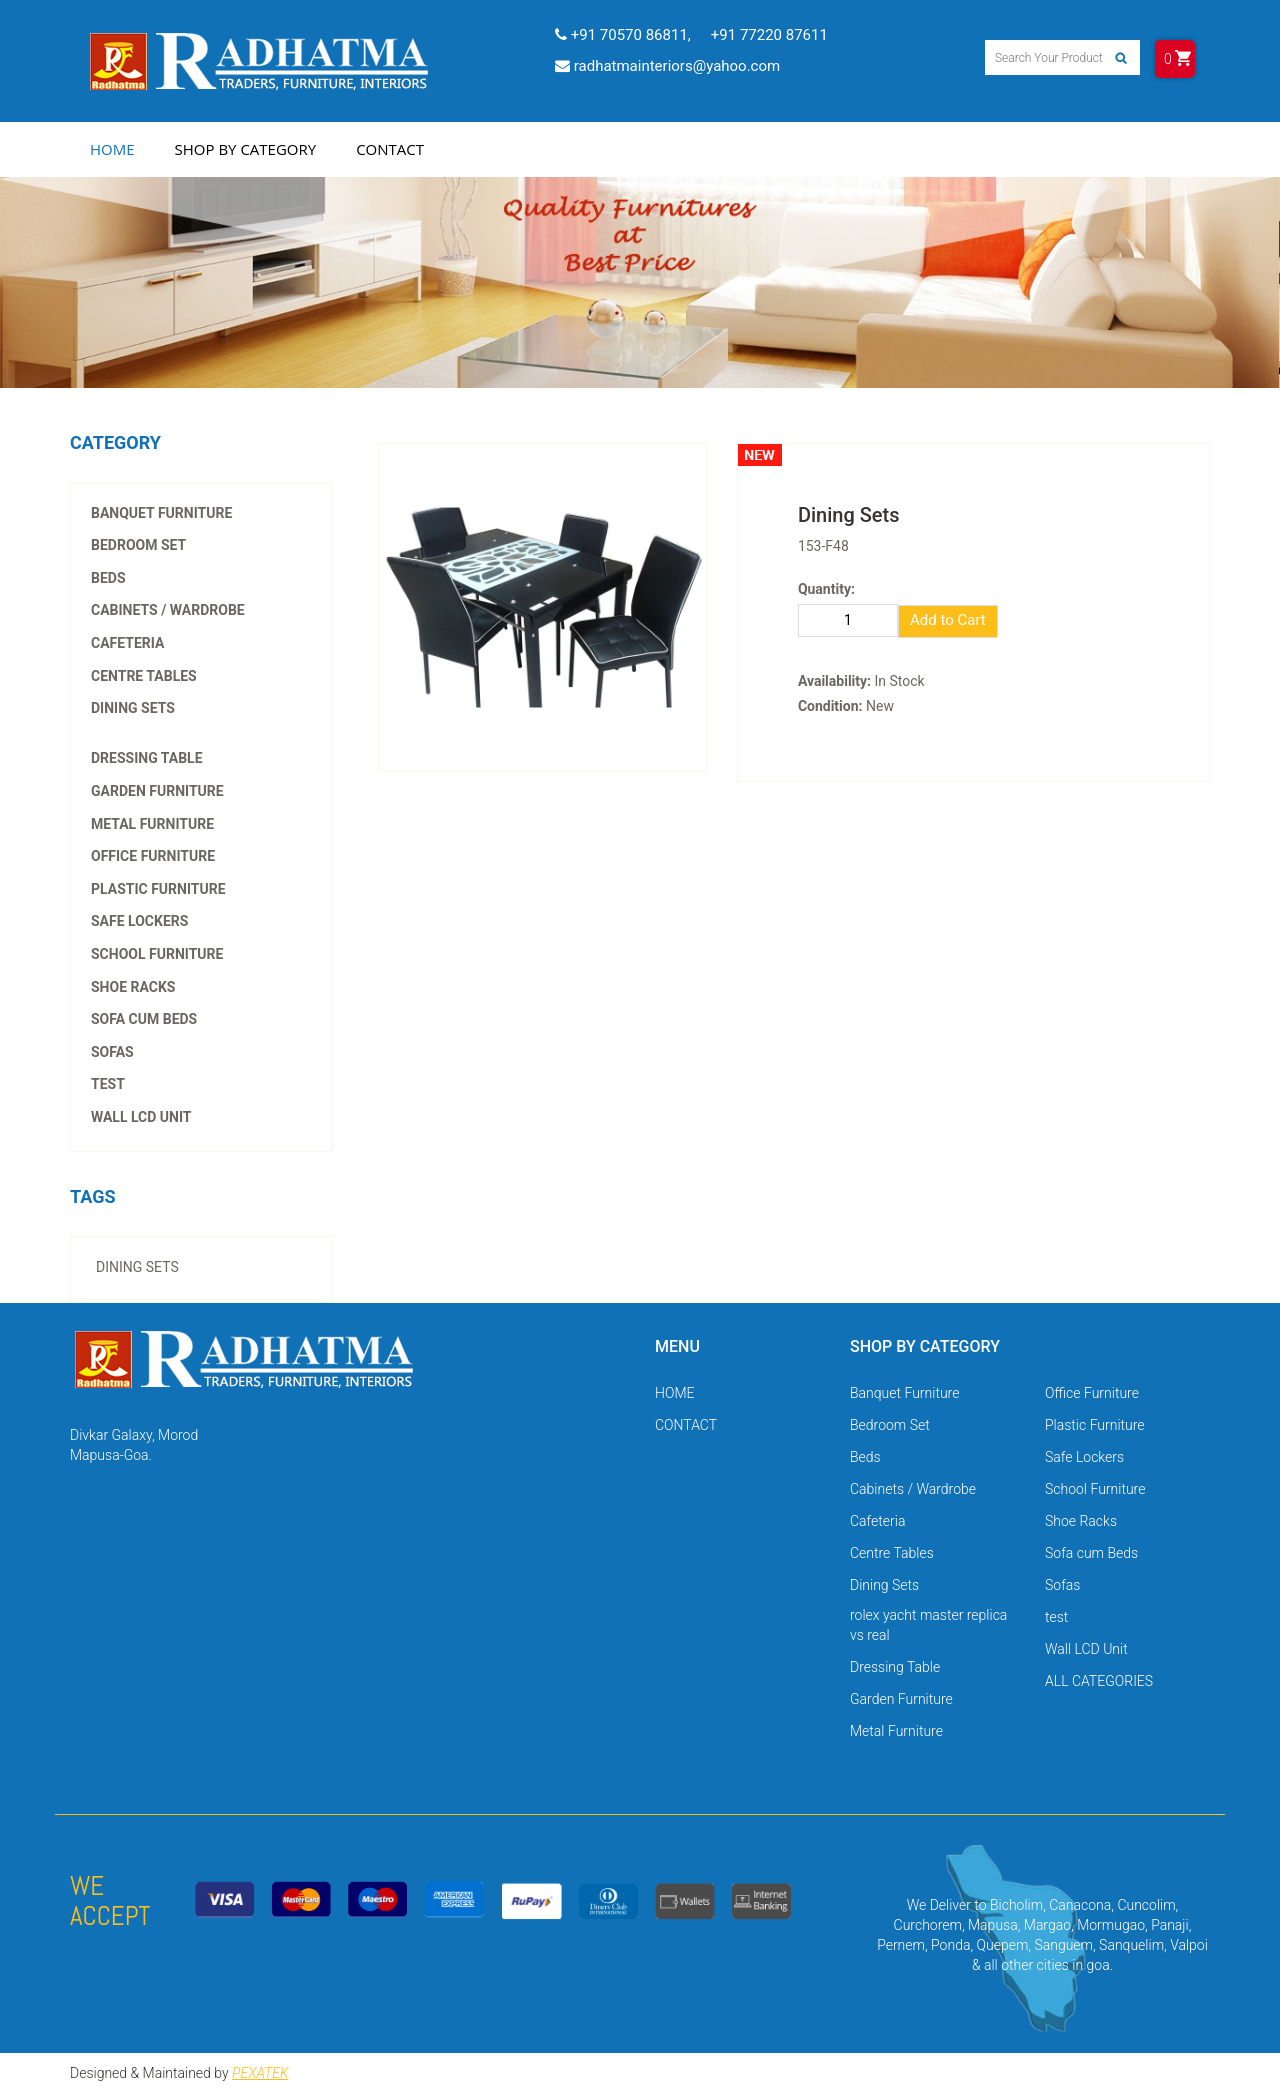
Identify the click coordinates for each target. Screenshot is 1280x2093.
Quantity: (826, 589)
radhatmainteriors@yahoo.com (667, 66)
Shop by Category (246, 149)
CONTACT (686, 1425)
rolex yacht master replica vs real (178, 717)
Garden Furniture (157, 791)
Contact (390, 149)
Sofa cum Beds (144, 1019)
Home (112, 149)
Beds (108, 578)
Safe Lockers (139, 921)
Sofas (112, 1052)
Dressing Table (147, 758)
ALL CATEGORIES (1099, 1681)
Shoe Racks (133, 987)
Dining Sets (133, 708)
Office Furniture (153, 856)
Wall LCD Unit (141, 1117)
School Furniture (157, 954)
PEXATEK (260, 2073)
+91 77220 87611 (769, 35)
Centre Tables (144, 676)
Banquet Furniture (161, 513)
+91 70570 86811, (623, 35)
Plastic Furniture (158, 889)
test (108, 1084)
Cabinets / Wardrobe (168, 610)
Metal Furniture (152, 824)
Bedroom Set (138, 545)
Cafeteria (127, 643)
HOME (674, 1393)
